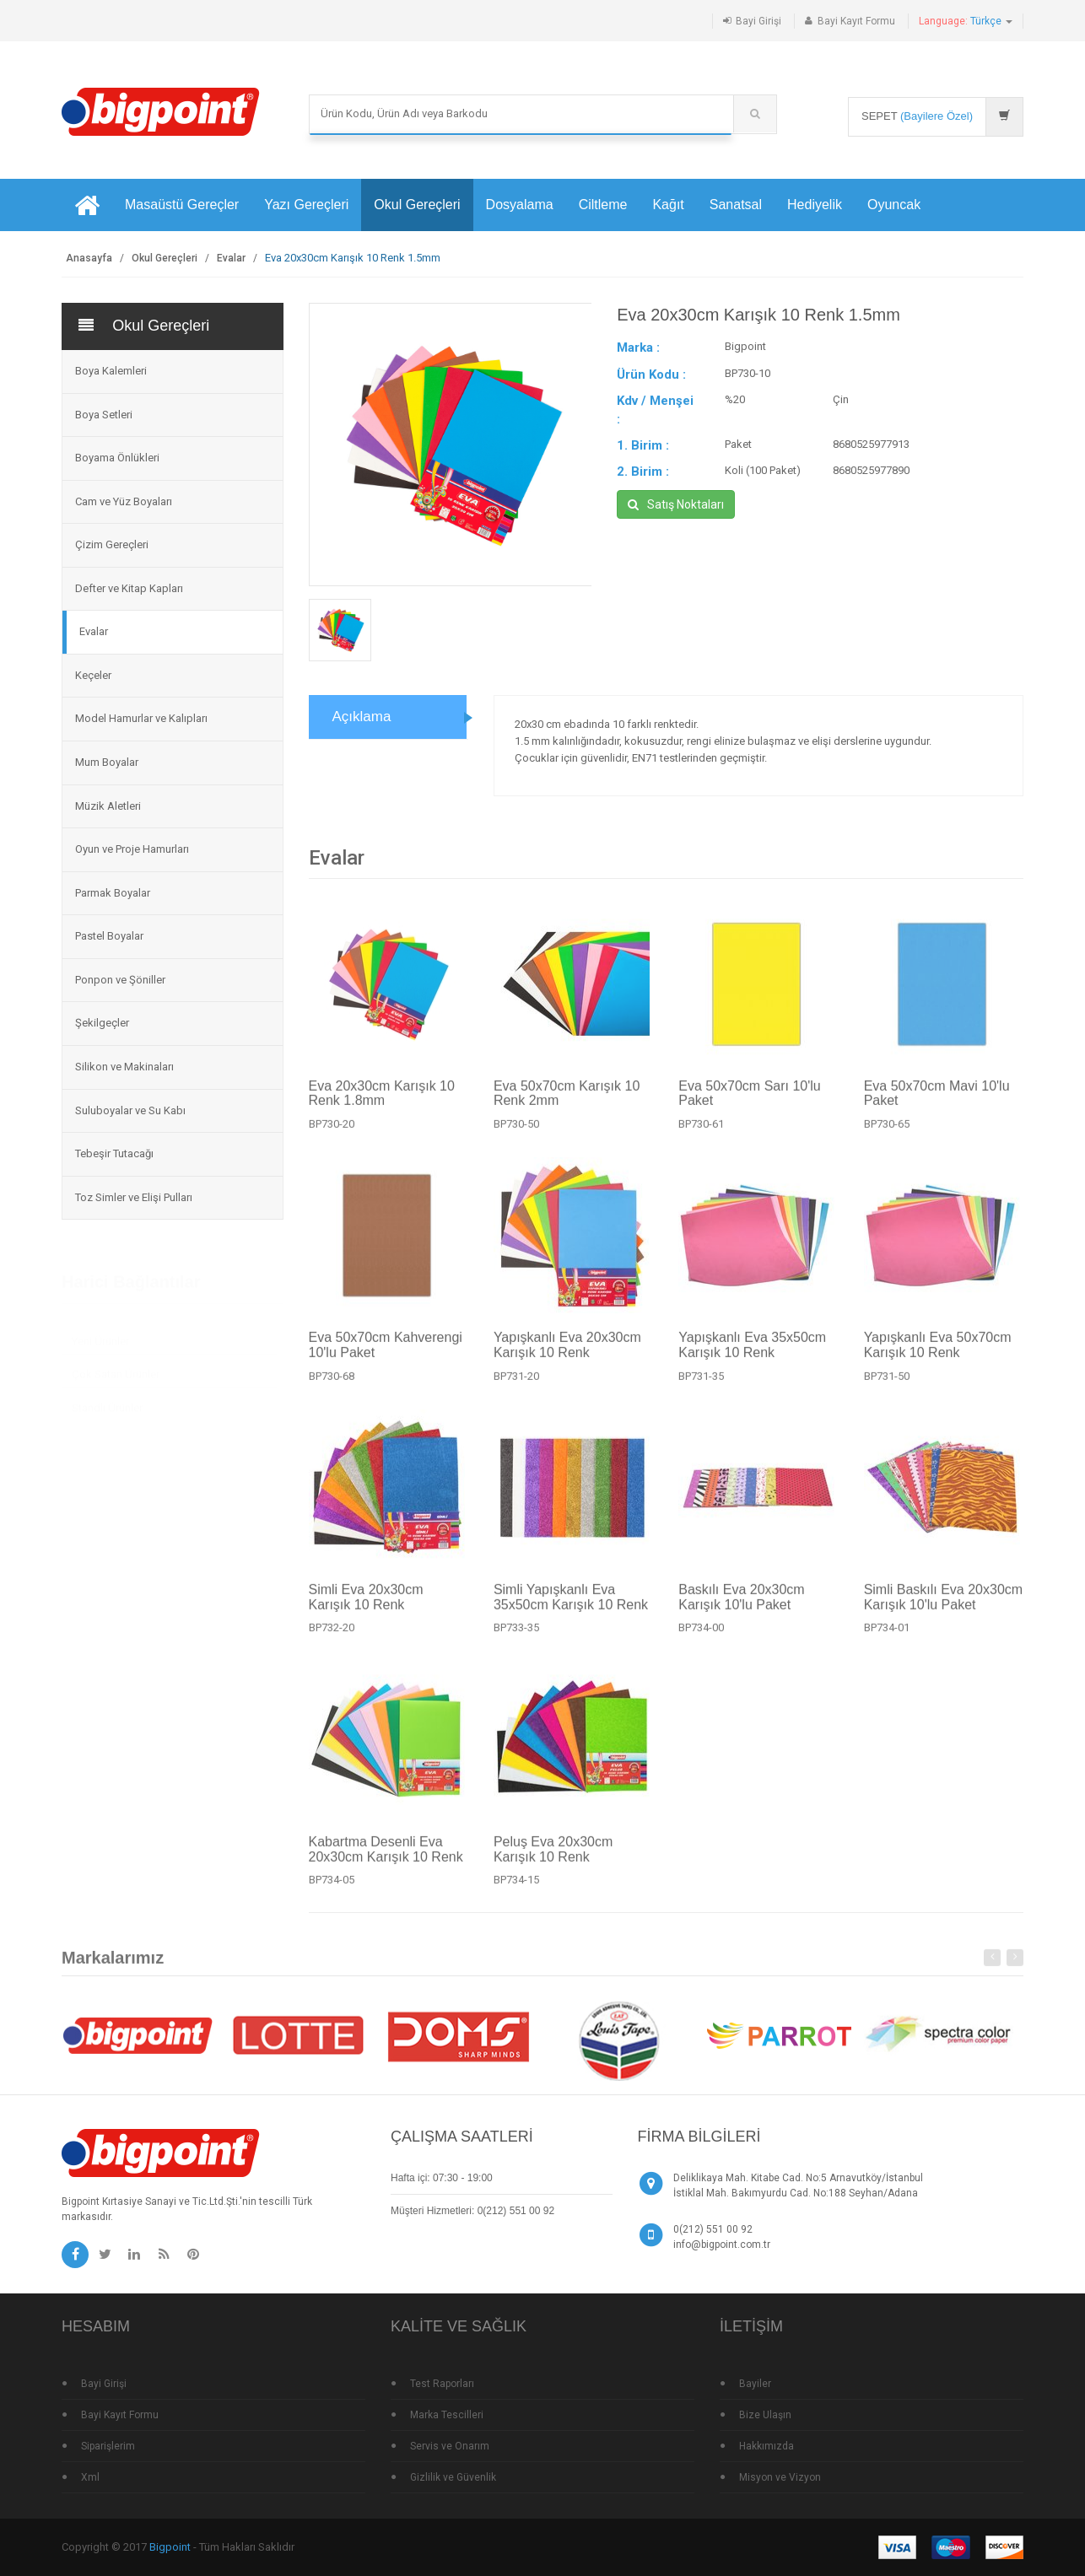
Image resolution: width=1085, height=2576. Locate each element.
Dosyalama (519, 204)
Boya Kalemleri (111, 370)
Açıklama (361, 717)
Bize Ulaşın (765, 2415)
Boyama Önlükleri (117, 457)
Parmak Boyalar (112, 893)
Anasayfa (89, 258)
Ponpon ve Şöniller (120, 979)
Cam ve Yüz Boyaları (123, 501)
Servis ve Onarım (449, 2446)
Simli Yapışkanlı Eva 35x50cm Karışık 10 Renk (571, 1605)
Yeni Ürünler (100, 1334)
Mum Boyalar (106, 762)
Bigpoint (170, 2547)
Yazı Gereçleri (306, 204)
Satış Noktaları (676, 504)
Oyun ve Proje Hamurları (132, 849)
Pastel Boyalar (109, 936)
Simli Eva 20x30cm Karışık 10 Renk (366, 1605)
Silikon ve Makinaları (124, 1066)
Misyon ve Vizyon (780, 2477)
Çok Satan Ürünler (115, 1367)
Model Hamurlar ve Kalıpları (141, 718)
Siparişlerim (108, 2446)
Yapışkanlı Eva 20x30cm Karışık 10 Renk (567, 1353)
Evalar (231, 258)
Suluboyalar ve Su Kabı (130, 1110)
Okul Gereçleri (417, 204)
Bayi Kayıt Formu (856, 21)
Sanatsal (736, 204)
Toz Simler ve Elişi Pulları (133, 1197)
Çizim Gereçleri (111, 544)
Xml (90, 2477)
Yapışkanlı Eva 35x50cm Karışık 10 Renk (752, 1353)
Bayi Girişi (758, 21)
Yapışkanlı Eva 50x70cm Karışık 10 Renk (938, 1353)
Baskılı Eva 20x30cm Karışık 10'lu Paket (741, 1605)
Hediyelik (814, 204)
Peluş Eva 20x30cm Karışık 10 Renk (553, 1858)
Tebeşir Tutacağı (114, 1153)
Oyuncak (893, 204)
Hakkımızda (766, 2446)
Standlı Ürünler (107, 1401)
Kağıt (667, 204)
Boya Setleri (103, 414)
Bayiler (755, 2384)
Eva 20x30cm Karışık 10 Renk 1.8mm (382, 1101)
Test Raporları (442, 2384)
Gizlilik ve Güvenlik (453, 2477)
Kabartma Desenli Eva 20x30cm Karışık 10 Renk (386, 1858)
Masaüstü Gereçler (182, 204)
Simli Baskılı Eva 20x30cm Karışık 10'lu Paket (943, 1605)
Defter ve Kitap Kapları (129, 588)
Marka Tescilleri (446, 2415)
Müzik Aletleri (108, 806)
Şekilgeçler (102, 1022)
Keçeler (93, 675)
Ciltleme (603, 204)
